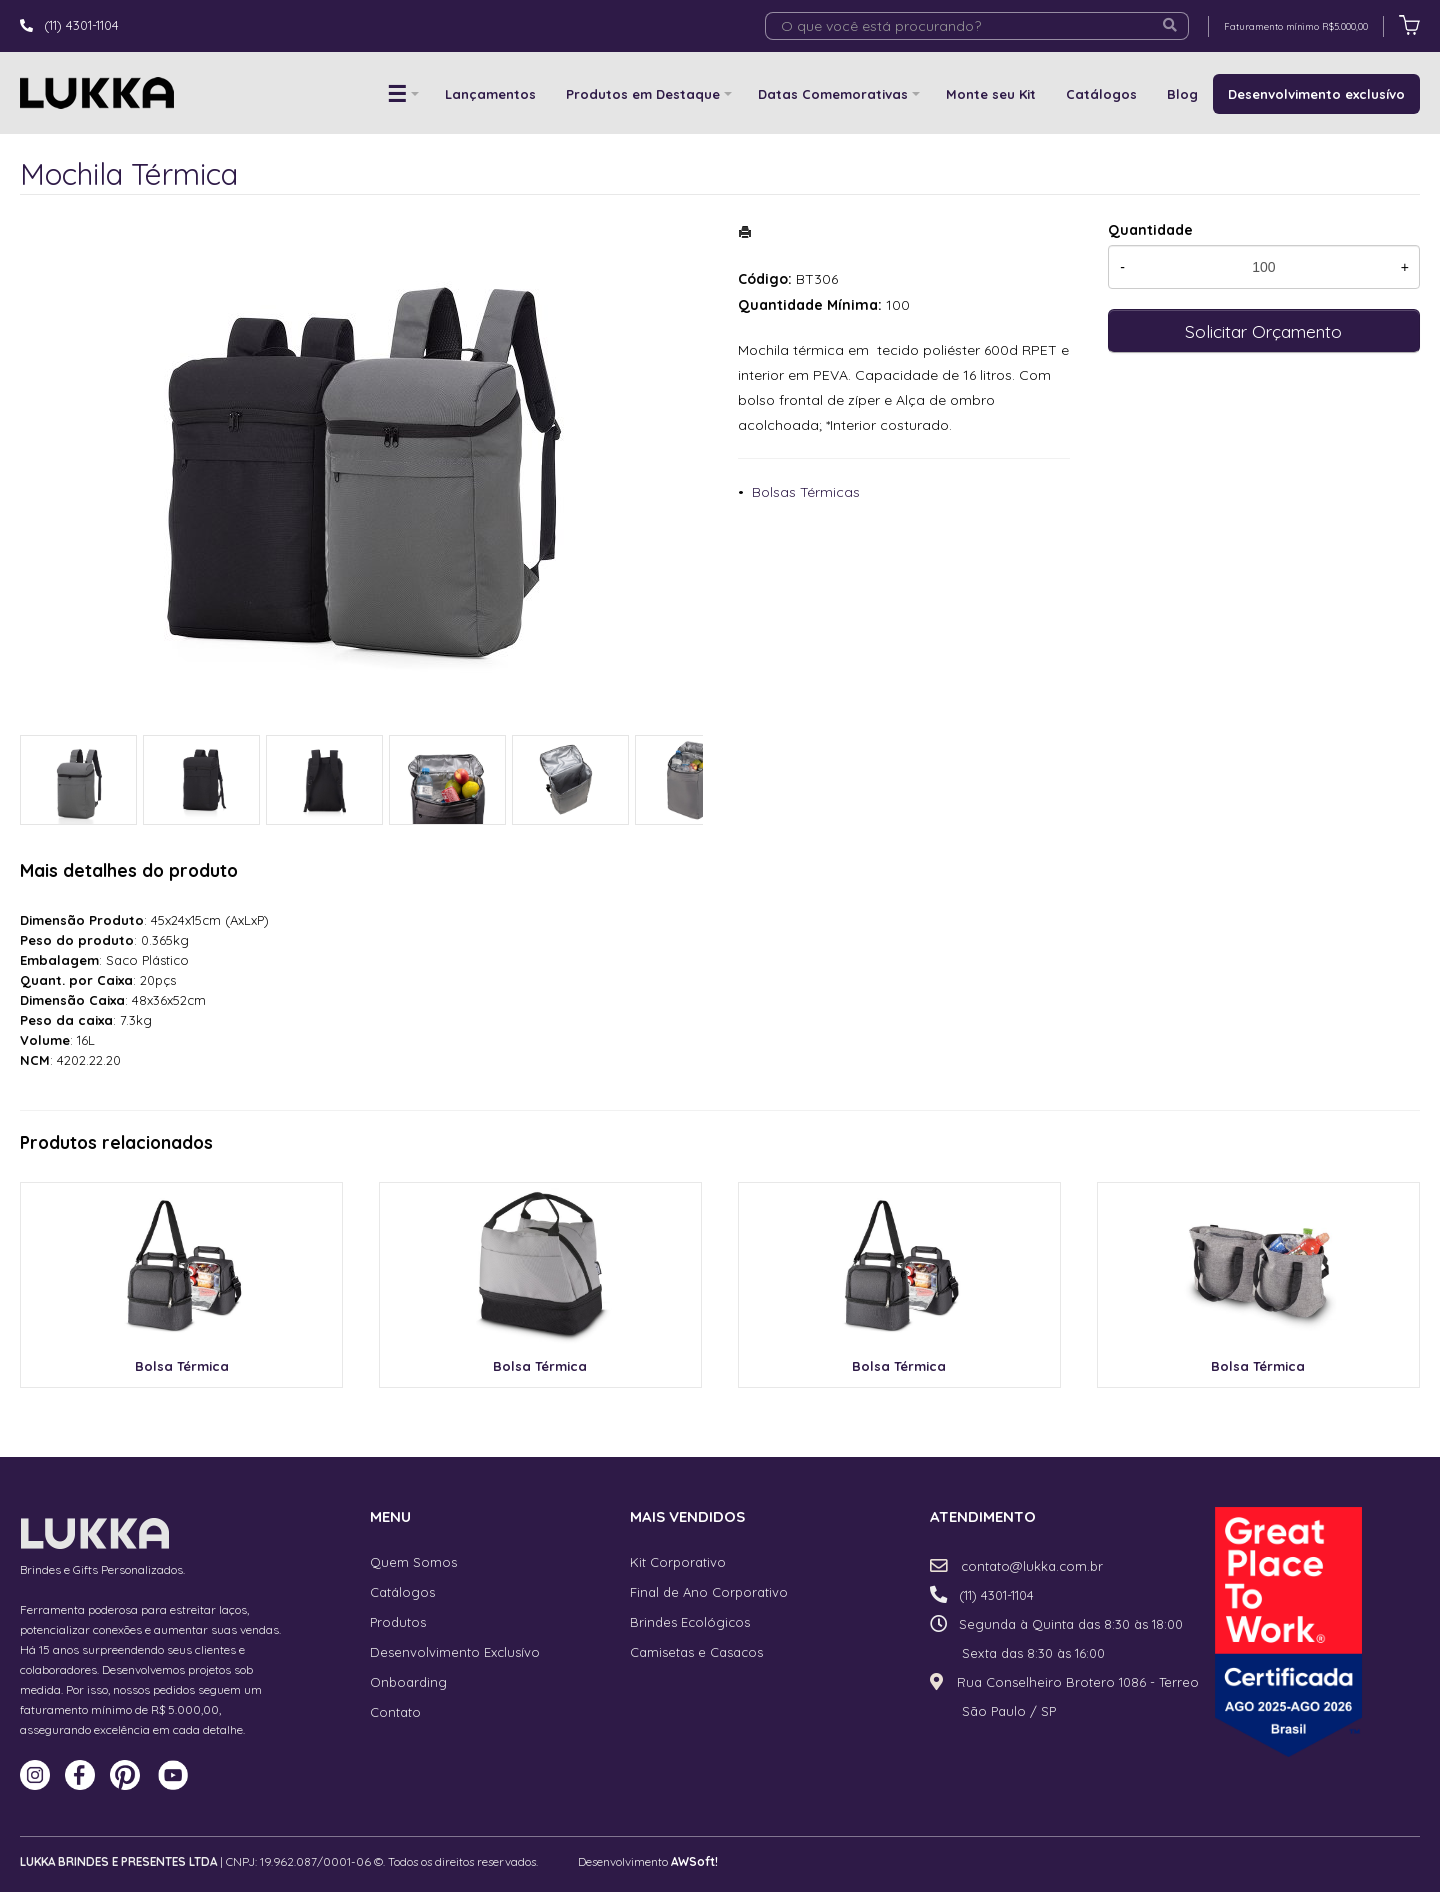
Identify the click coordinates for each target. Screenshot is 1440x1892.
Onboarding (408, 1682)
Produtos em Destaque (643, 94)
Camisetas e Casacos (696, 1652)
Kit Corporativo (678, 1562)
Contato (395, 1712)
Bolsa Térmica (182, 1366)
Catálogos (1101, 94)
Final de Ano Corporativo (709, 1592)
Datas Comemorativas (833, 94)
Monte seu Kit (991, 94)
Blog (1182, 94)
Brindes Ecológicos (690, 1622)
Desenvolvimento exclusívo (1316, 94)
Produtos (398, 1622)
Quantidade (1150, 230)
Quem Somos (413, 1562)
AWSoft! (694, 1861)
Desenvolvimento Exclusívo (455, 1652)
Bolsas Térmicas (806, 492)
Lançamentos (490, 94)
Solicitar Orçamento (1263, 331)
